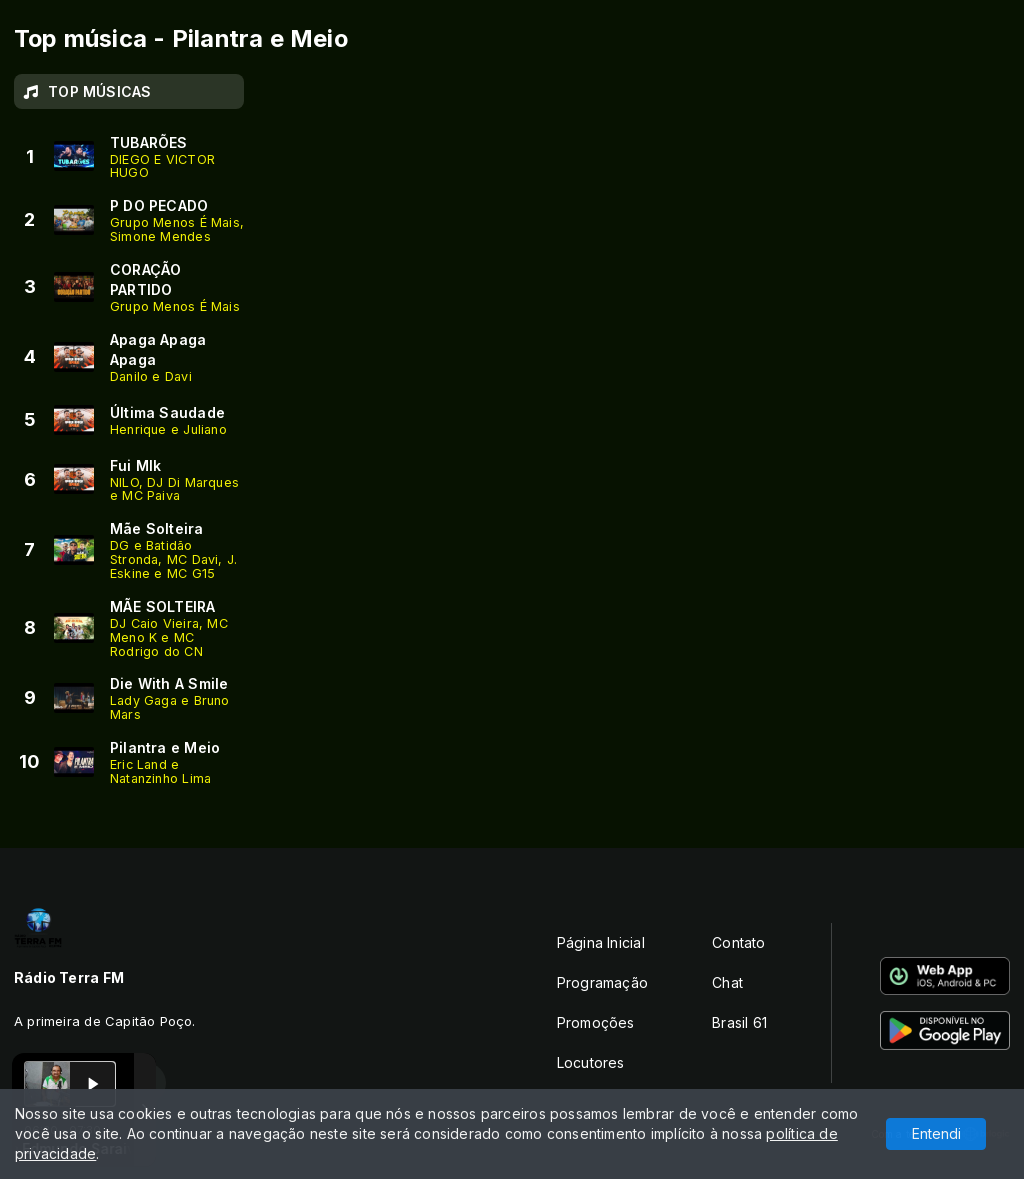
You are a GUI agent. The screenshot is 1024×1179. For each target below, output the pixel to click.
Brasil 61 (739, 1022)
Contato (738, 942)
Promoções (596, 1022)
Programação (602, 982)
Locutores (591, 1062)
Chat (727, 982)
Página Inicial (601, 942)
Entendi (936, 1133)
